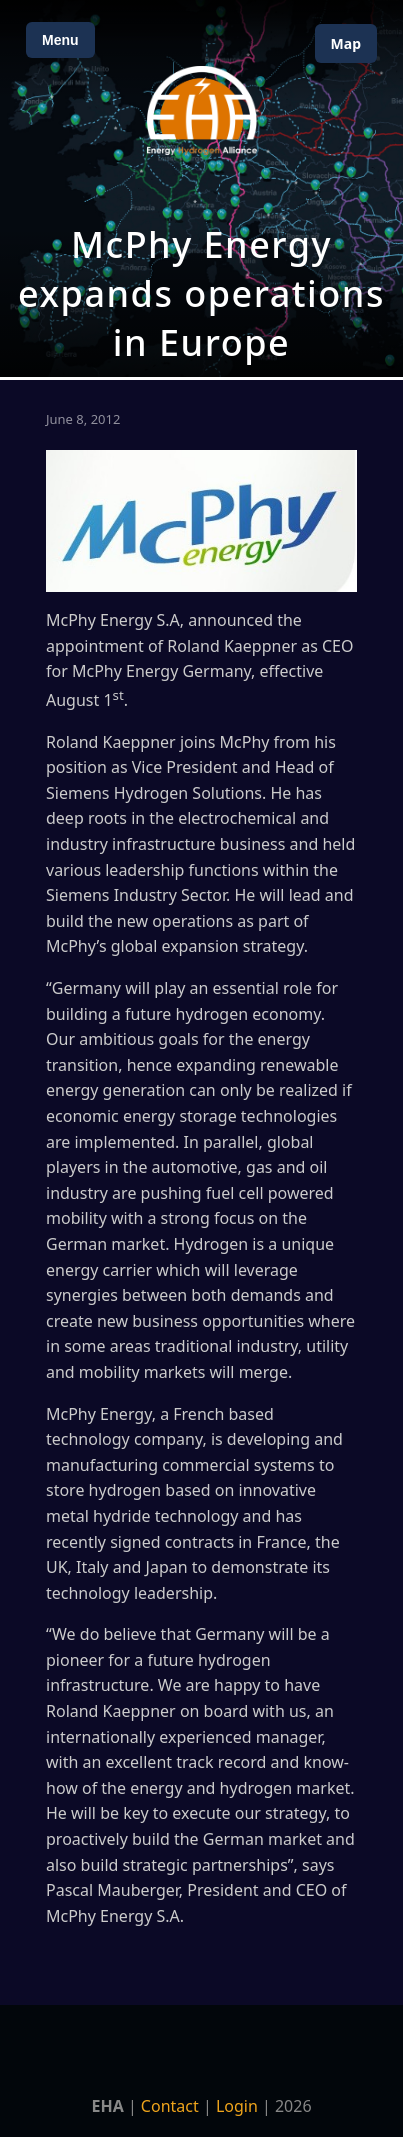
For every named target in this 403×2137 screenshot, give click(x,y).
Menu (60, 40)
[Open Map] (201, 188)
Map (346, 43)
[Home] (202, 110)
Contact (170, 2106)
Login (237, 2106)
